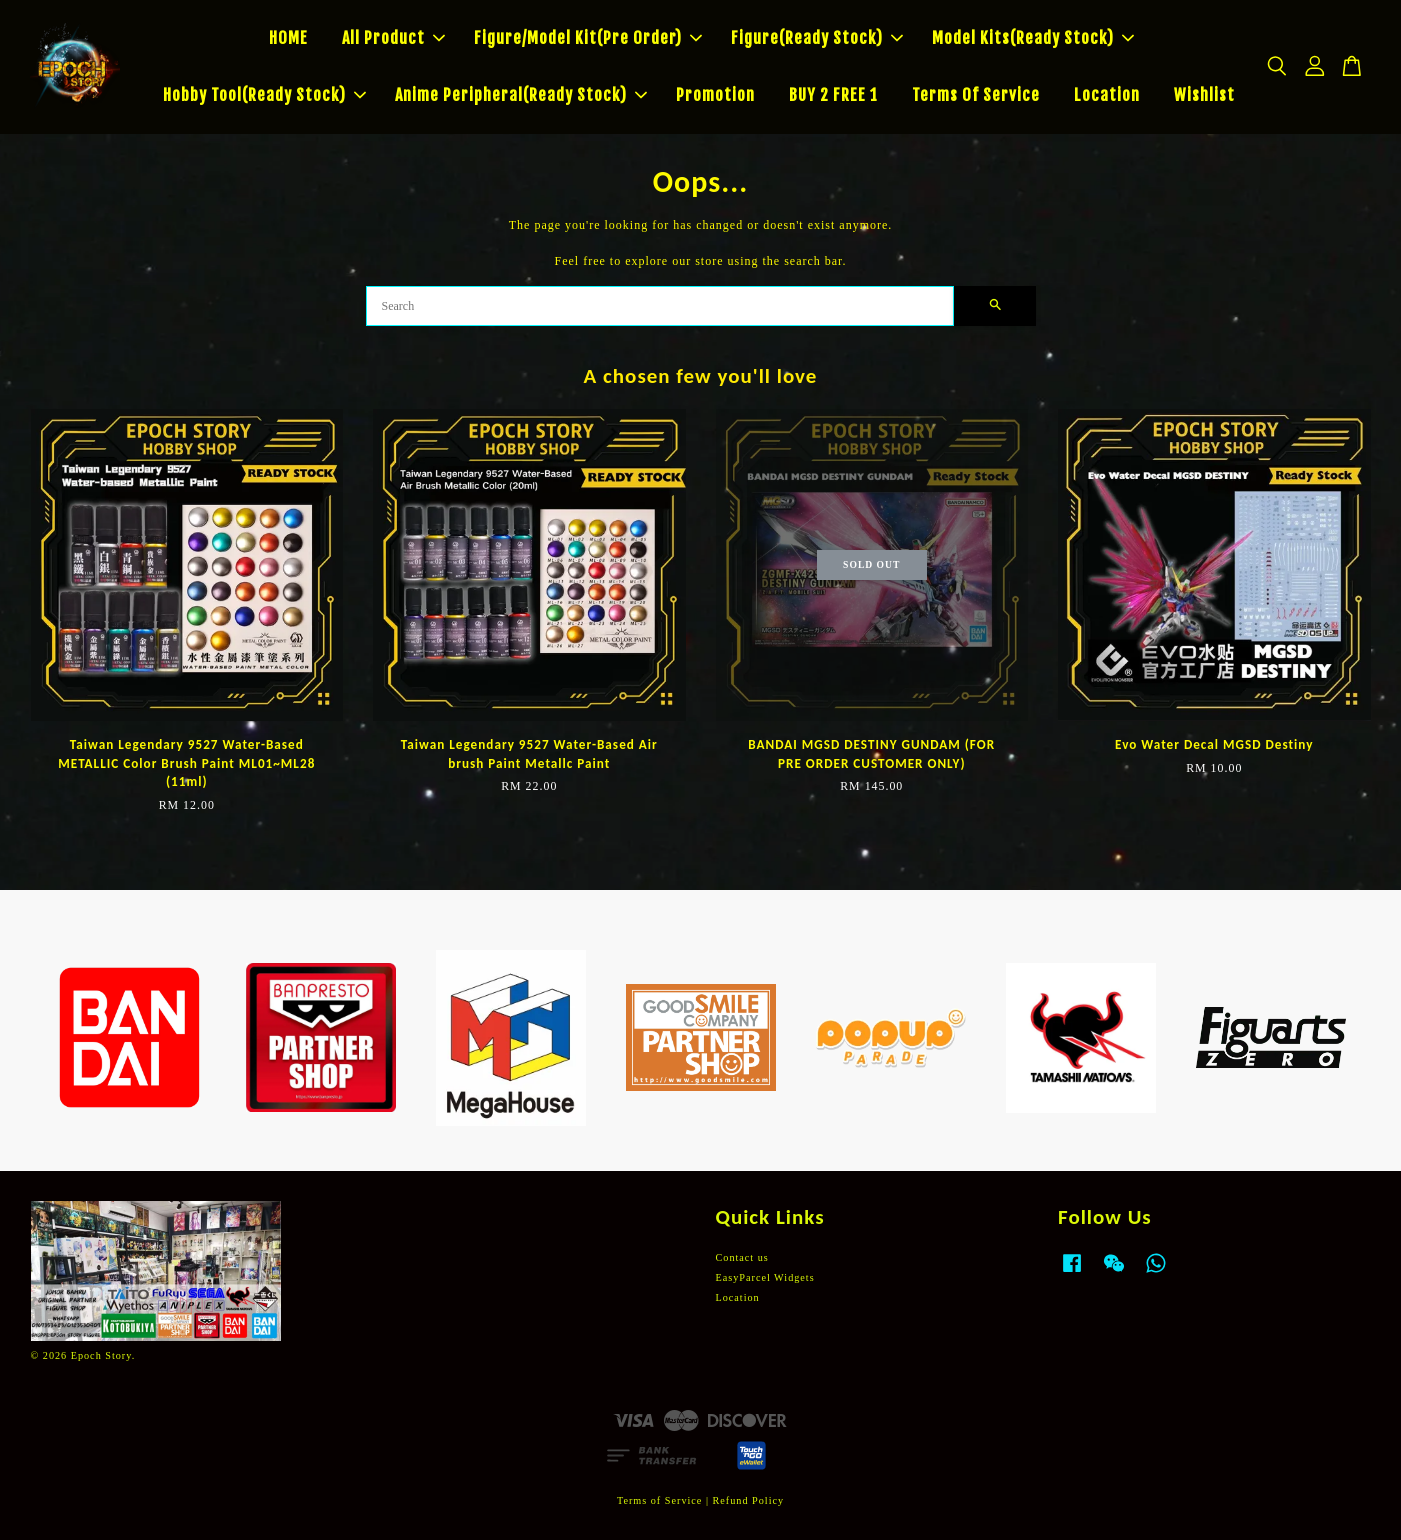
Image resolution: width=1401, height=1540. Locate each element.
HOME (288, 38)
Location (1107, 95)
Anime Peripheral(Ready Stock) (521, 95)
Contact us (742, 1257)
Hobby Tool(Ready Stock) (264, 95)
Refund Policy (749, 1500)
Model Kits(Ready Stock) (1033, 38)
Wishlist (1204, 95)
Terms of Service (659, 1500)
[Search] (660, 306)
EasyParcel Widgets (765, 1277)
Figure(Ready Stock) (817, 38)
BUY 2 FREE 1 (833, 95)
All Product (393, 38)
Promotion (715, 95)
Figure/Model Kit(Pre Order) (588, 38)
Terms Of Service (976, 95)
